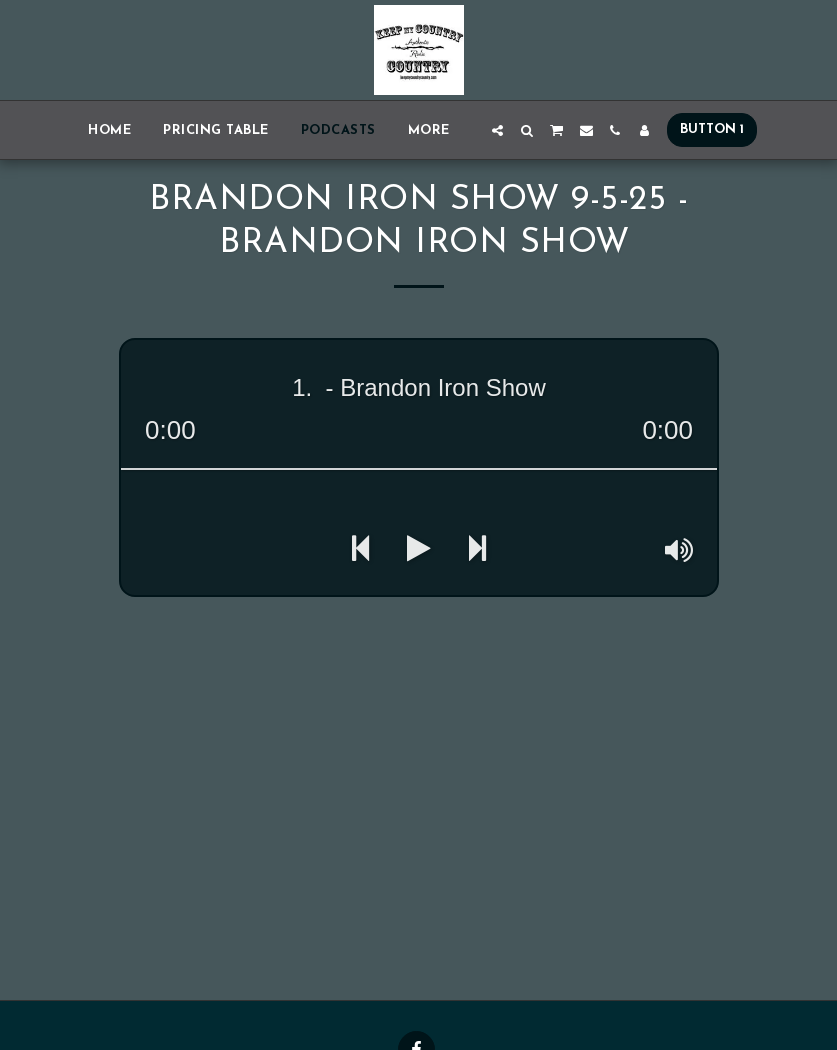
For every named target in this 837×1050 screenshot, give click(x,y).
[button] (497, 130)
